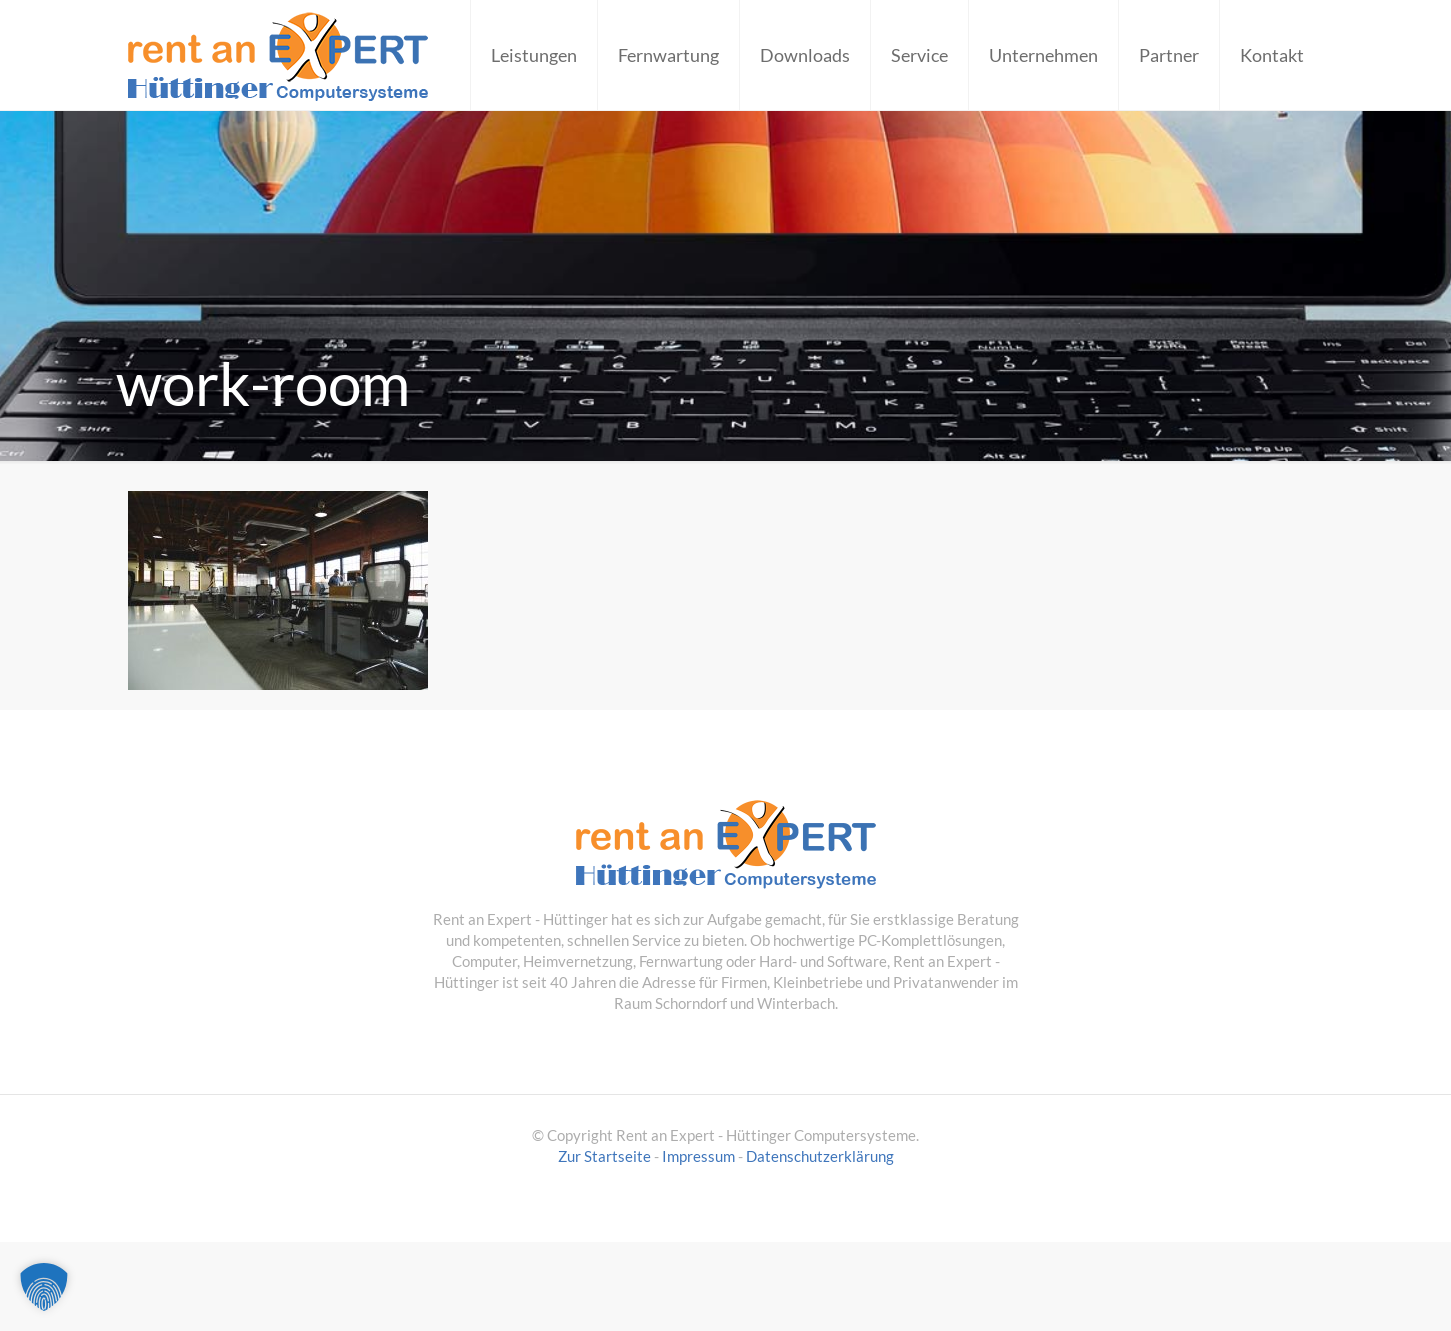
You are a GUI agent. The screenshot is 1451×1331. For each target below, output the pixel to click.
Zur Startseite (604, 1156)
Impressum (698, 1156)
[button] (44, 1287)
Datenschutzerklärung (820, 1156)
